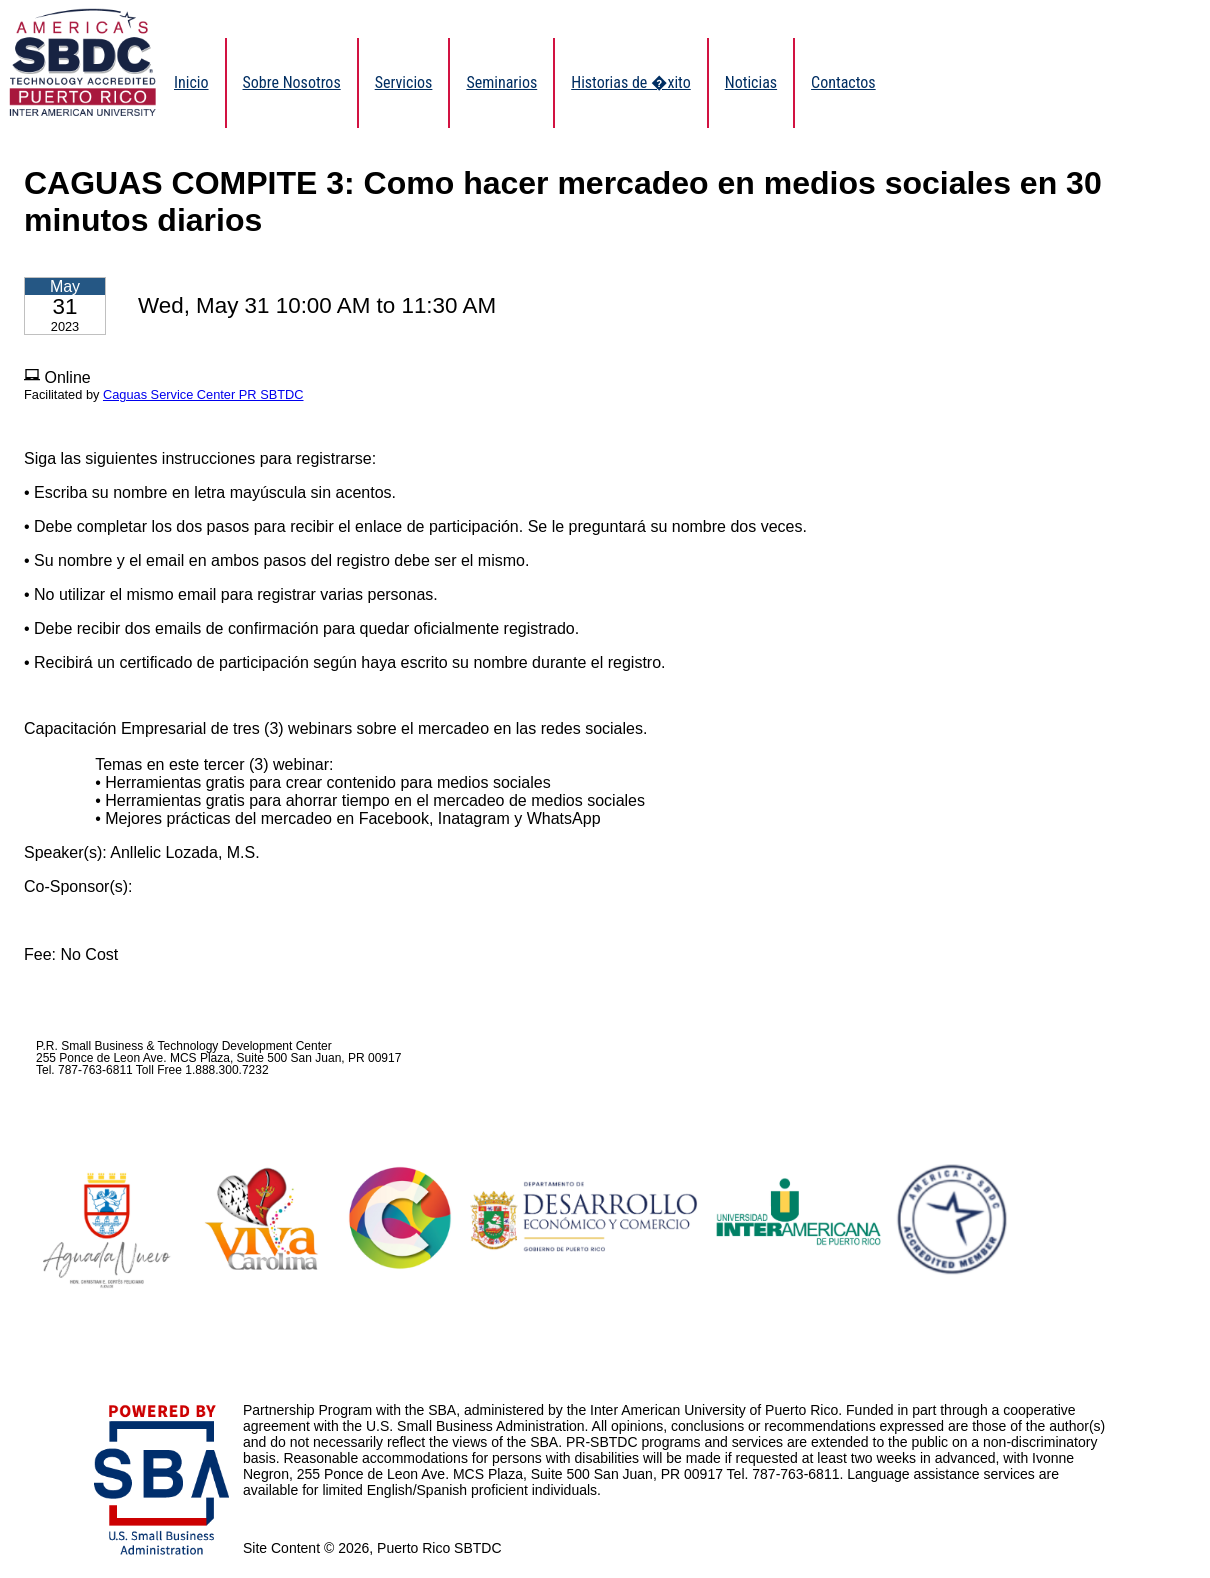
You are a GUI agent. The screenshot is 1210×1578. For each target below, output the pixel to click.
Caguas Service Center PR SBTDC (203, 394)
